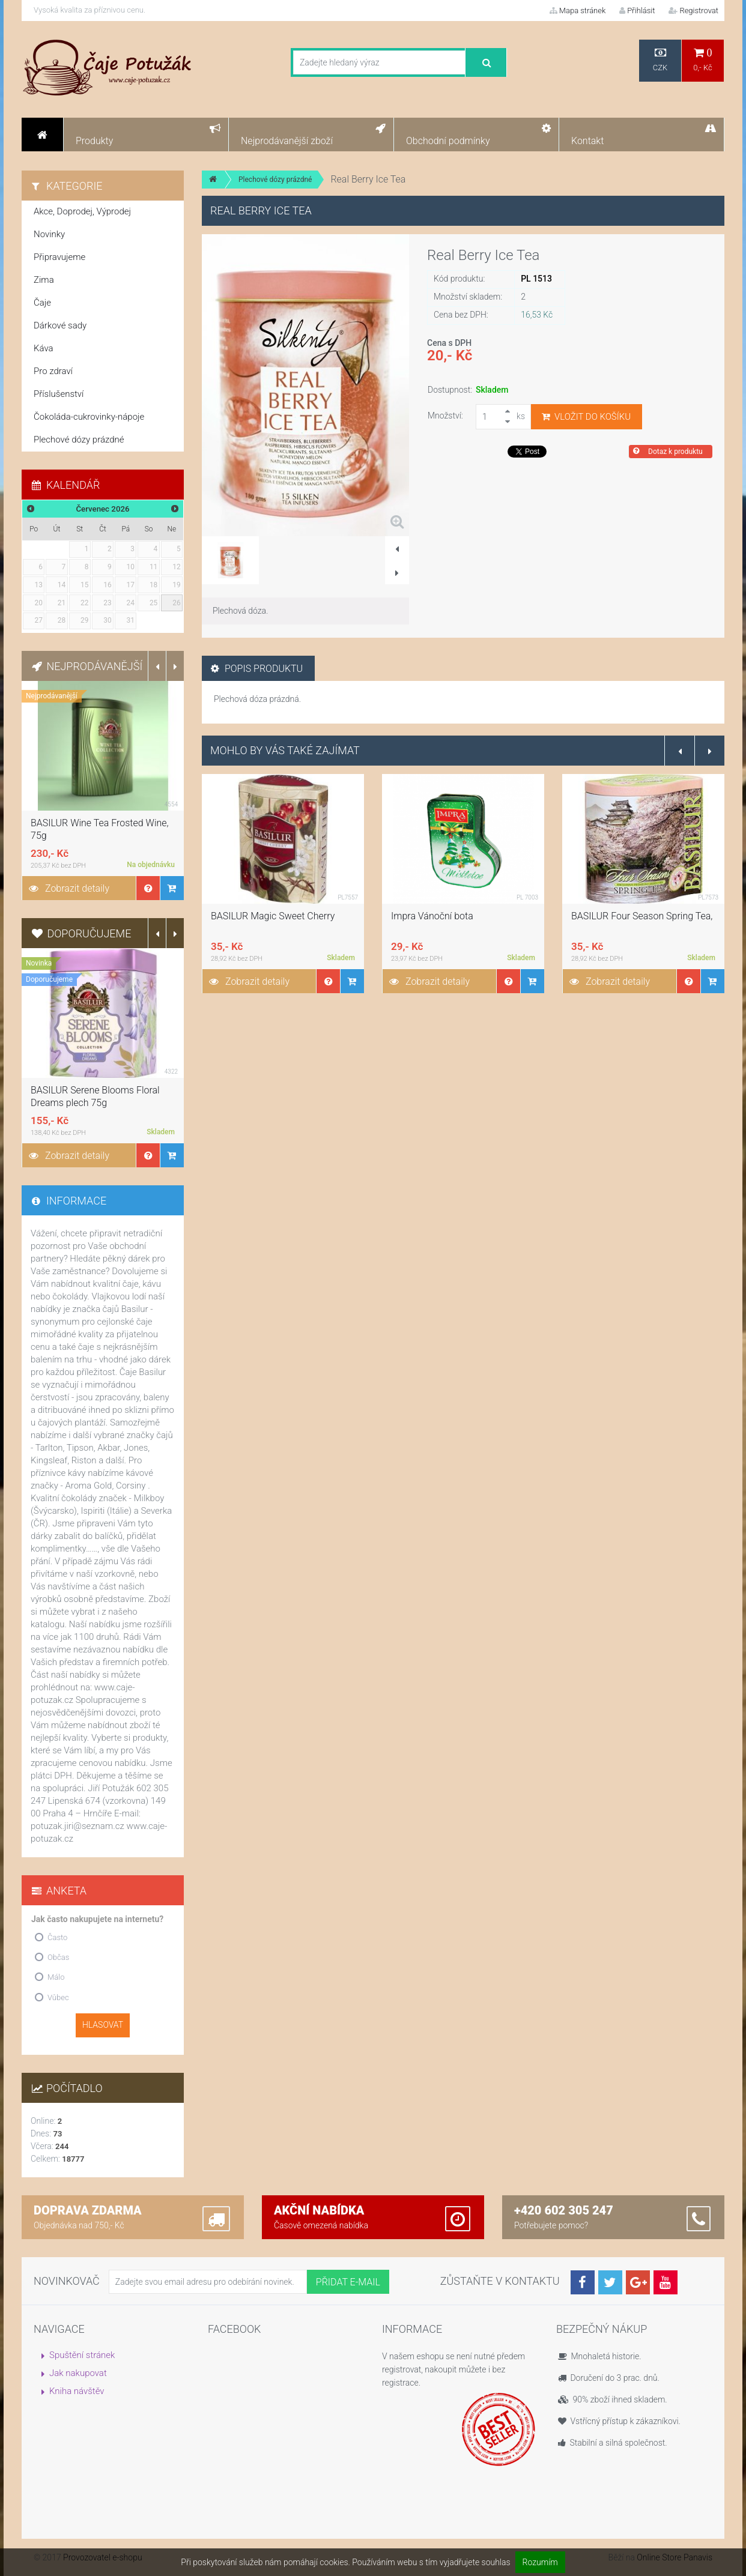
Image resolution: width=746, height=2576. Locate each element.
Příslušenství (58, 394)
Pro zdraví (53, 371)
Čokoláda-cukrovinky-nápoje (89, 416)
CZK (660, 59)
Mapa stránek (578, 10)
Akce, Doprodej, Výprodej (82, 211)
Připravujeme (59, 257)
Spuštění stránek (82, 2355)
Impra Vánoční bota (432, 916)
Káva (43, 348)
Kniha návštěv (77, 2391)
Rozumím (540, 2562)
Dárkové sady (60, 325)
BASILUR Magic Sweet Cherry (273, 916)
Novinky (49, 234)
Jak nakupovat (78, 2373)
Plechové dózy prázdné (275, 179)
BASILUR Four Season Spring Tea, (641, 916)
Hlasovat (102, 2025)
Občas (58, 1957)
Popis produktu (257, 668)
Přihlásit (637, 10)
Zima (44, 279)
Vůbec (58, 1997)
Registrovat (693, 10)
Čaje (42, 302)
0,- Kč (703, 59)
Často (57, 1937)
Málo (55, 1977)
